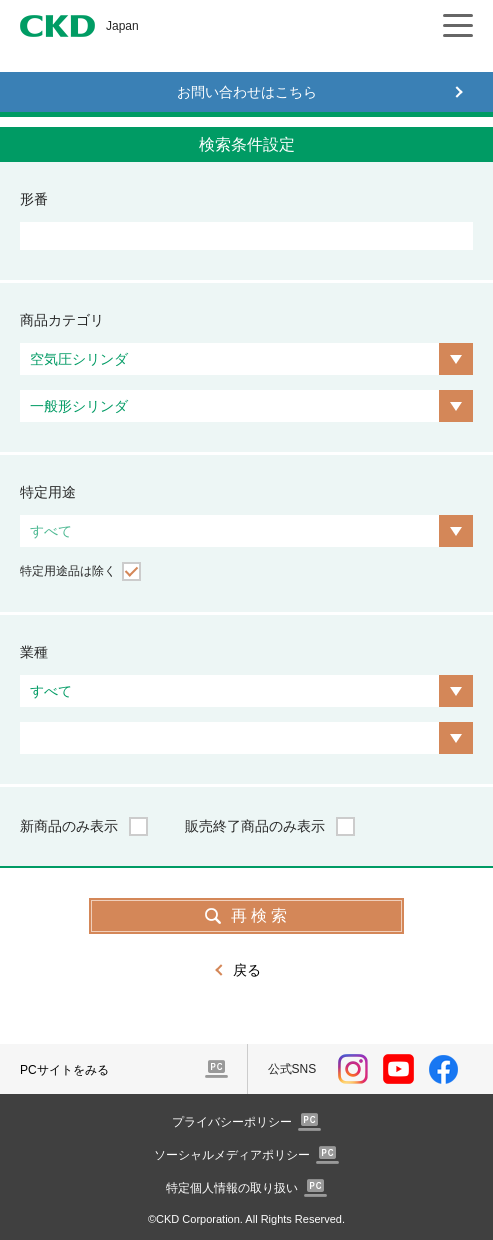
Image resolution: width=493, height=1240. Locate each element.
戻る (247, 970)
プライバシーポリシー (232, 1122)
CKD (57, 26)
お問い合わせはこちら (247, 92)
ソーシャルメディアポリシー (232, 1155)
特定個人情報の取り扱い (232, 1188)
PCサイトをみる (64, 1070)
